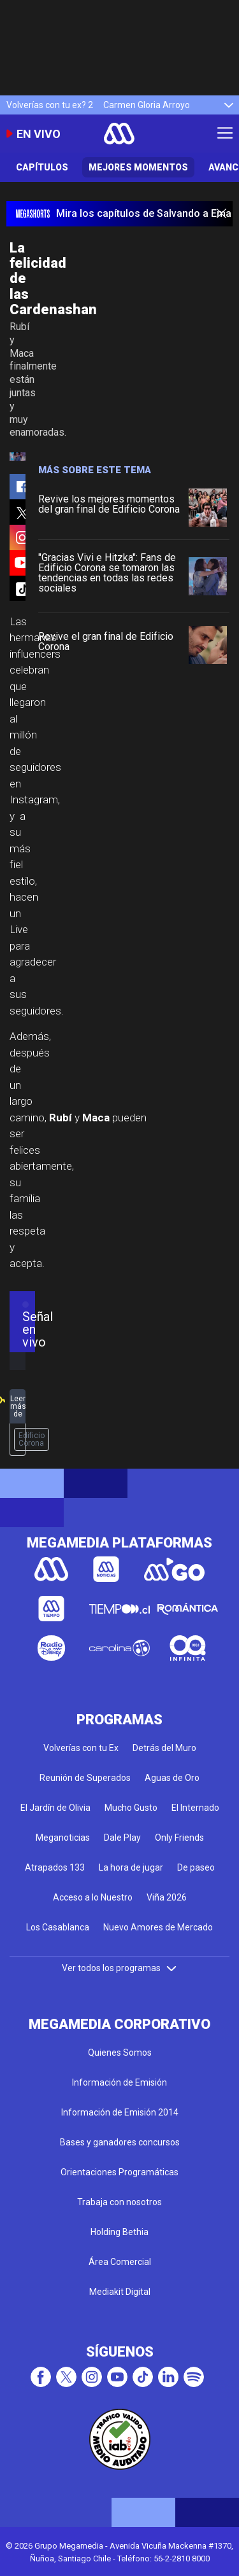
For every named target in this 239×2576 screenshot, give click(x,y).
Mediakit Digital (119, 2292)
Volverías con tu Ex (81, 1748)
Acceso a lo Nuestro (93, 1897)
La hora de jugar (131, 1867)
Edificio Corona (31, 1439)
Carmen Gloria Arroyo (146, 105)
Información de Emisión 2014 (119, 2112)
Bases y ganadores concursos (120, 2142)
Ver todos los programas (120, 1968)
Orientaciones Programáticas (119, 2172)
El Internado (195, 1808)
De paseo (196, 1867)
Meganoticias (63, 1837)
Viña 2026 (167, 1897)
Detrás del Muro (164, 1748)
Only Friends (179, 1837)
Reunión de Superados (85, 1778)
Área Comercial (120, 2262)
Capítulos (42, 167)
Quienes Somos (120, 2052)
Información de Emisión (119, 2082)
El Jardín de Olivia (55, 1808)
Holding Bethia (119, 2232)
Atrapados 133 (55, 1867)
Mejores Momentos (138, 167)
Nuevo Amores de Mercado (158, 1927)
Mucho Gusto (131, 1808)
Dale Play (122, 1837)
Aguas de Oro (172, 1778)
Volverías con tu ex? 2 (49, 105)
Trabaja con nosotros (119, 2202)
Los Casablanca (57, 1927)
